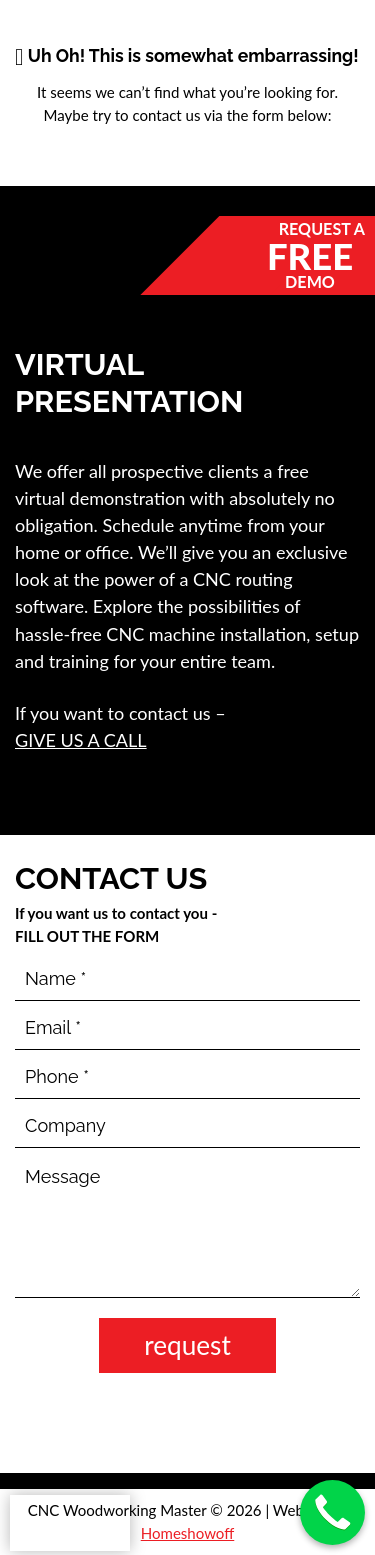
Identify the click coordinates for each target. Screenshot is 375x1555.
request (187, 1345)
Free (310, 255)
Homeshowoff (188, 1533)
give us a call (81, 740)
